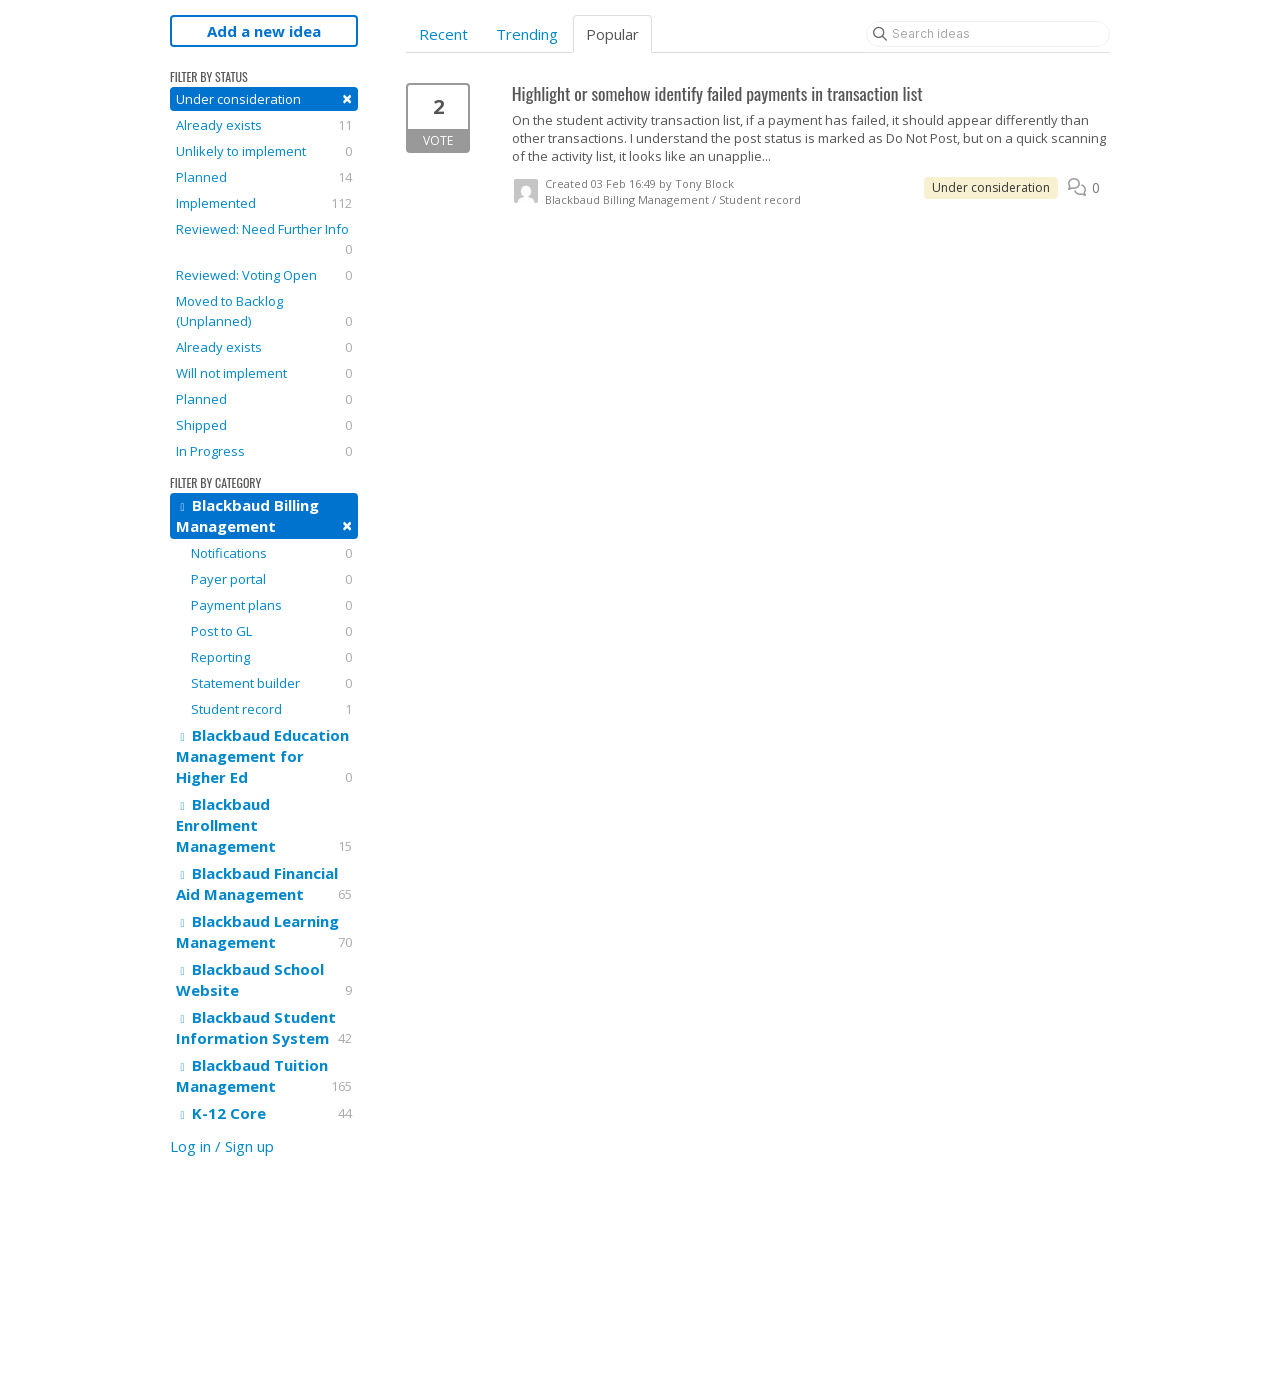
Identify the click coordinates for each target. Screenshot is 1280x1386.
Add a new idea (264, 31)
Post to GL (271, 631)
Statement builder (271, 683)
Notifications (271, 553)
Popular (612, 34)
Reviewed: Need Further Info (264, 239)
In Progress (264, 451)
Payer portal (271, 579)
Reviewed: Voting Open (264, 275)
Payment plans (271, 605)
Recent (443, 34)
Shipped (264, 425)
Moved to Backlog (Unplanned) (264, 311)
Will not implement (264, 373)
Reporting (271, 657)
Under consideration (264, 98)
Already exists (264, 125)
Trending (527, 34)
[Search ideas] (988, 34)
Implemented (264, 203)
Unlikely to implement (264, 151)
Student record (271, 709)
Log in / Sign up (222, 1146)
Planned (264, 177)
